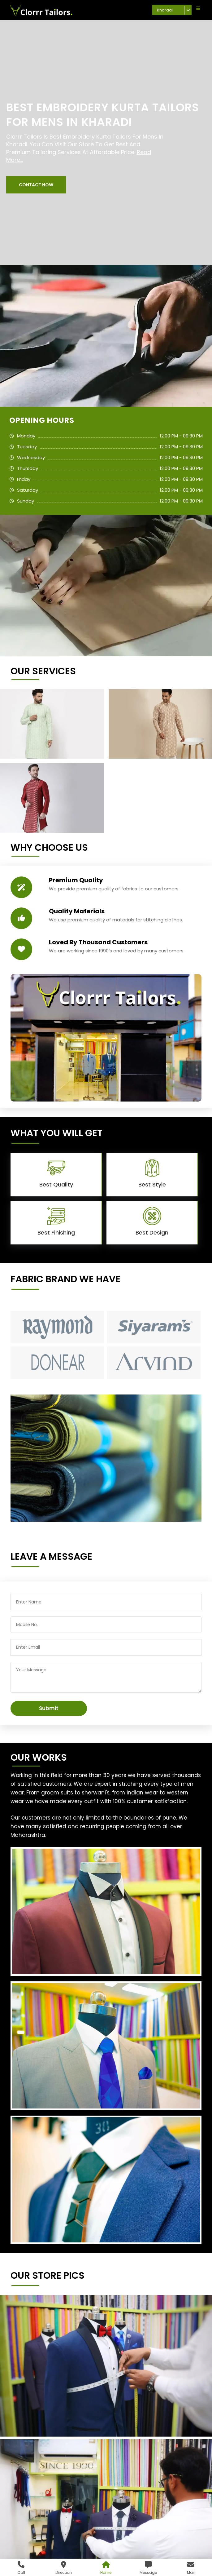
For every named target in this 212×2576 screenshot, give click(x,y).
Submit (48, 1708)
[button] (36, 184)
